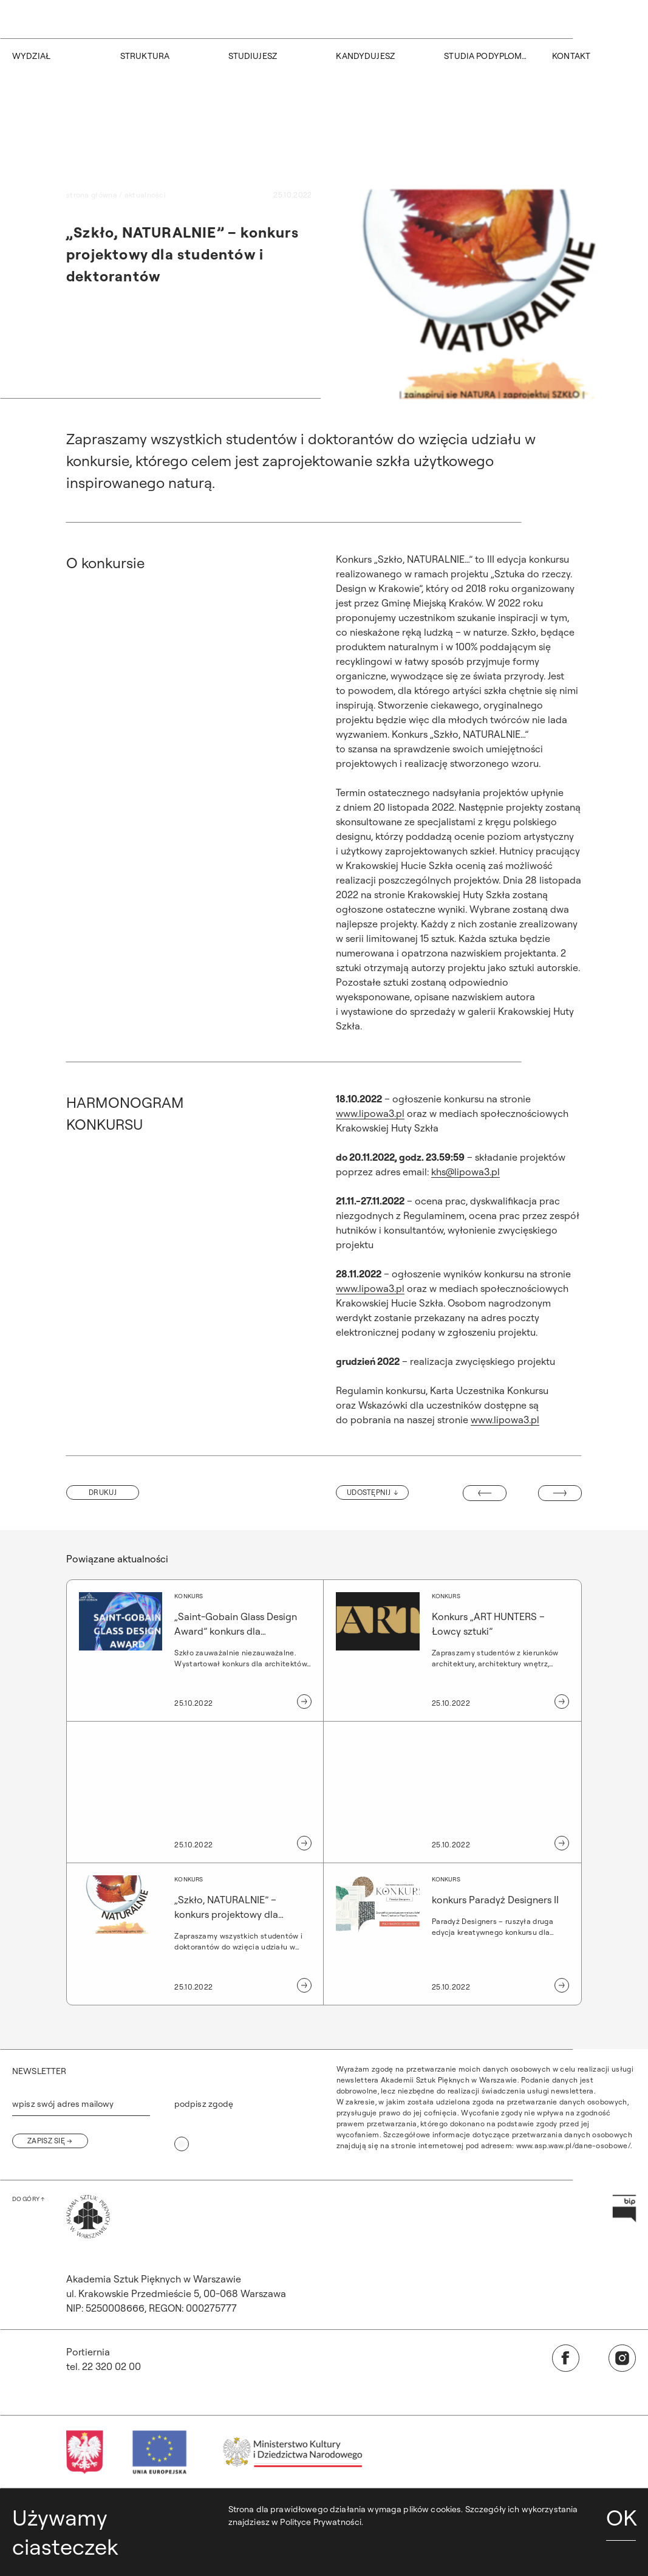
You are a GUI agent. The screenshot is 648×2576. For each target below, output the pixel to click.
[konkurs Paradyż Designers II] (458, 1934)
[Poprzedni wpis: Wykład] (484, 1493)
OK (621, 2517)
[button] (102, 1492)
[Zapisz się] (50, 2141)
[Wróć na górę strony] (28, 2199)
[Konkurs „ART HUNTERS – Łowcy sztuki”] (458, 1650)
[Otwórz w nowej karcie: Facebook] (565, 2358)
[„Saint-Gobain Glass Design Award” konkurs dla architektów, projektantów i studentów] (189, 1650)
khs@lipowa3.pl (465, 1172)
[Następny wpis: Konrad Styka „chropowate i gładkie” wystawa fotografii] (560, 1493)
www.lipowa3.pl (370, 1113)
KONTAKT (571, 55)
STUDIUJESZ (252, 55)
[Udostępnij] (372, 1492)
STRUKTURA (144, 55)
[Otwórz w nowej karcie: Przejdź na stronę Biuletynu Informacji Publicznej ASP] (624, 2208)
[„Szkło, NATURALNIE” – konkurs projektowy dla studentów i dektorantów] (189, 1934)
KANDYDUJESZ (365, 55)
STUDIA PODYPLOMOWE (486, 55)
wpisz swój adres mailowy (63, 2103)
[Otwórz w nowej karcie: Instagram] (622, 2358)
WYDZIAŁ (31, 55)
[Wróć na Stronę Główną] (88, 2217)
